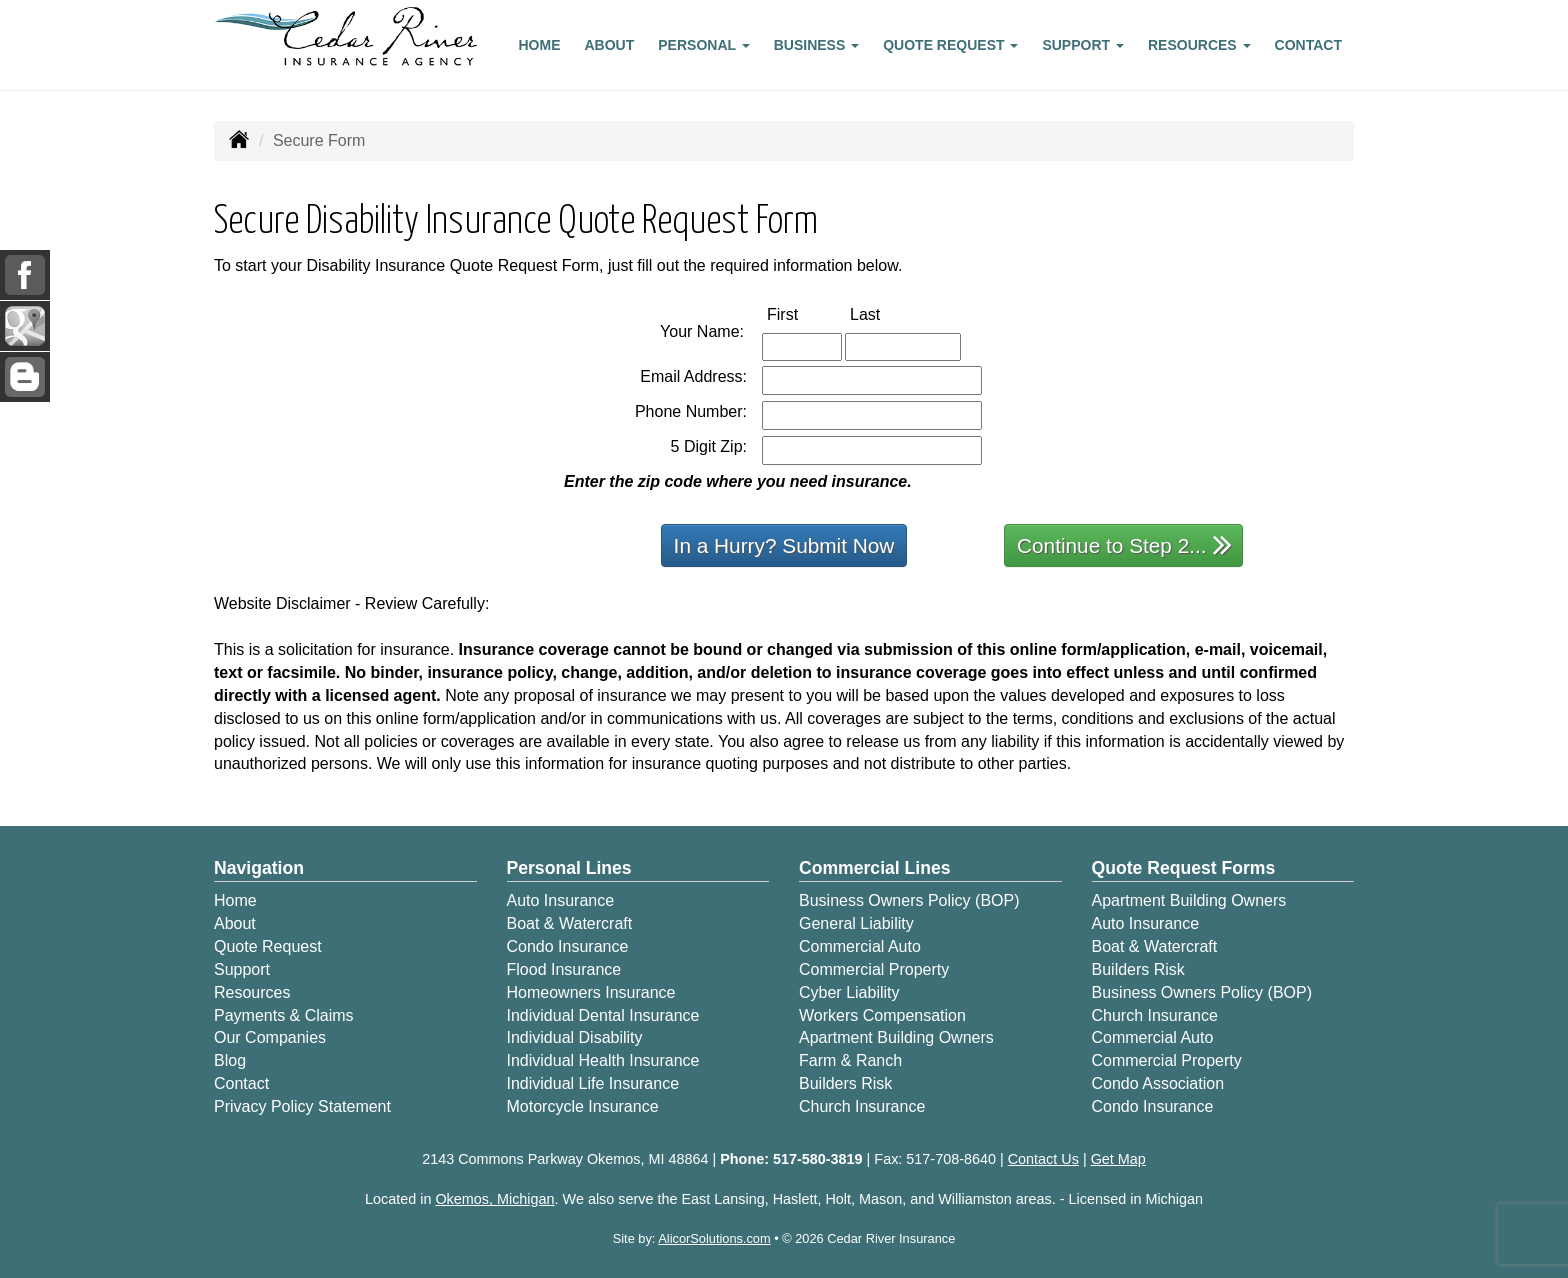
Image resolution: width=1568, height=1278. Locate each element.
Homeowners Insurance (591, 992)
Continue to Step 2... (1124, 544)
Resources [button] (1199, 45)
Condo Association (1158, 1083)
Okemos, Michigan (494, 1199)
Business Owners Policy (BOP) (909, 900)
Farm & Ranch (850, 1060)
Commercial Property (874, 969)
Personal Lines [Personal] (569, 868)
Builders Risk (845, 1083)
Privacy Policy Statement (302, 1106)
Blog (230, 1060)
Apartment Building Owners (896, 1037)
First (803, 313)
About (610, 45)
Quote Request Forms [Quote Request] (1184, 868)
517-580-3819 (818, 1159)
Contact (1308, 45)
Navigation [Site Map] (259, 868)
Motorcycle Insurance (583, 1106)
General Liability (856, 923)
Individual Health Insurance (603, 1060)
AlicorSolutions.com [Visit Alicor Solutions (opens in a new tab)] (714, 1238)
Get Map (1118, 1159)
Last (886, 313)
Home (540, 45)
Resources (252, 992)
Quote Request (268, 946)
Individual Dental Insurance (603, 1015)
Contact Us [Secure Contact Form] (1043, 1159)
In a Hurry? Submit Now (784, 545)
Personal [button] (703, 45)
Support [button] (1083, 45)
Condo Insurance (568, 946)
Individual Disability (575, 1037)
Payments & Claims (284, 1015)
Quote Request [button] (950, 45)
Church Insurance (862, 1106)
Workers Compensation (882, 1015)
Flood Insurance (564, 969)
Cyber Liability (849, 992)
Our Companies (270, 1037)
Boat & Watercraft (570, 923)
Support (242, 969)
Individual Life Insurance (593, 1083)
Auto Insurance (561, 900)
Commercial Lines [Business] (875, 868)
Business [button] (816, 45)
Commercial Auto (860, 946)
